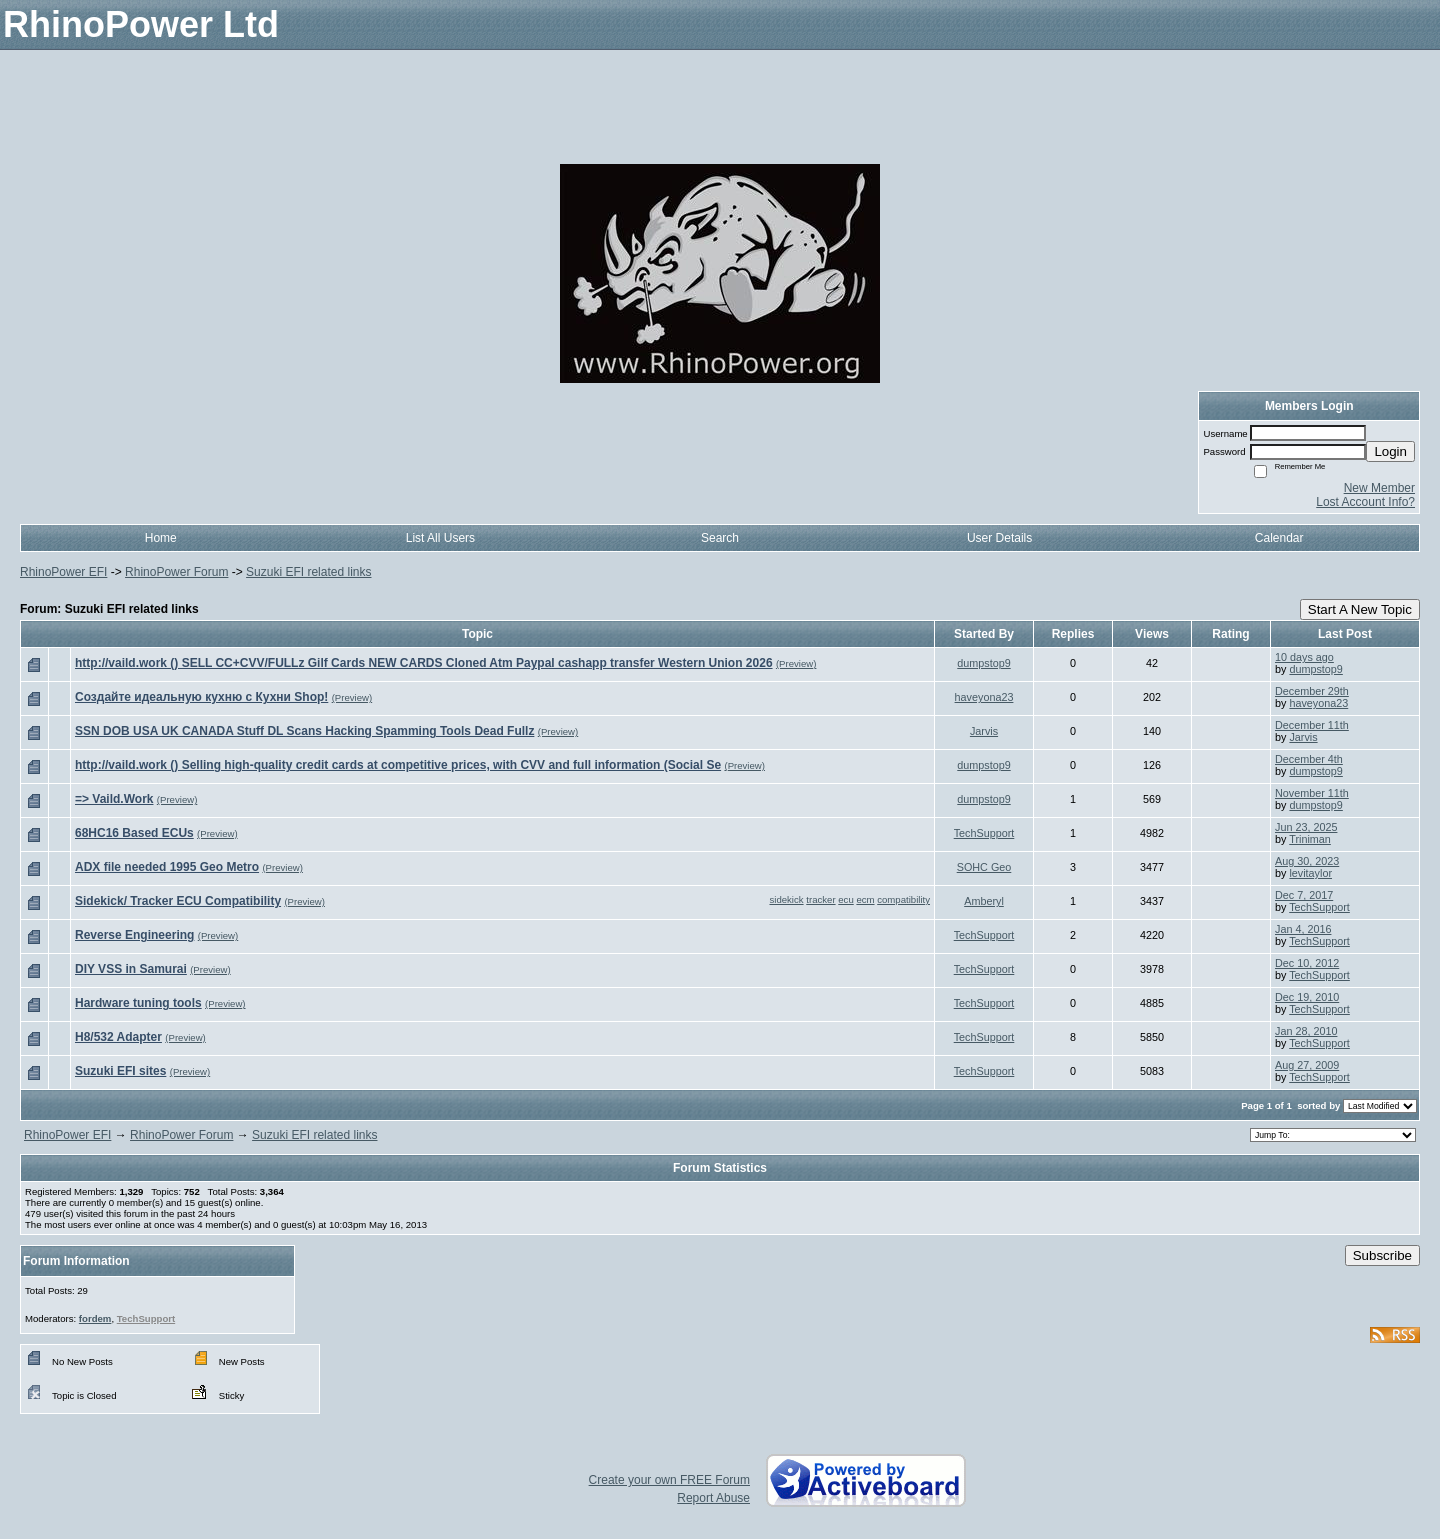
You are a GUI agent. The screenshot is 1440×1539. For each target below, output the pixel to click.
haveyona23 (984, 697)
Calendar (1279, 538)
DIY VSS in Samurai (131, 969)
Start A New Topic (1360, 609)
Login (1390, 451)
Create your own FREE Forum (669, 1480)
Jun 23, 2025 (1306, 827)
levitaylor (1310, 873)
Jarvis (984, 731)
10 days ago (1304, 657)
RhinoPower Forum (176, 572)
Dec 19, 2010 (1307, 997)
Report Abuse (713, 1498)
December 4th (1309, 759)
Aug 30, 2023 (1307, 861)
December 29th (1312, 691)
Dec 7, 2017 (1304, 895)
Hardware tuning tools (138, 1003)
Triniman (1310, 839)
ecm (865, 899)
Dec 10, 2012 (1307, 963)
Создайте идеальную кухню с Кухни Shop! (201, 697)
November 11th (1312, 793)
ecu (845, 899)
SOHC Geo (984, 867)
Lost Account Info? (1365, 502)
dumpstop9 (983, 663)
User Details (999, 538)
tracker (820, 899)
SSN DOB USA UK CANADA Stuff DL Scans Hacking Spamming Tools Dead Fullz (304, 731)
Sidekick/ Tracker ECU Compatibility (178, 901)
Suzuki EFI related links (308, 572)
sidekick (786, 899)
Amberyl (984, 901)
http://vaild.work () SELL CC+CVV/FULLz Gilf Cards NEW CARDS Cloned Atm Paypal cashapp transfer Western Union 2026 (424, 663)
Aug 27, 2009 (1307, 1065)
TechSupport (984, 833)
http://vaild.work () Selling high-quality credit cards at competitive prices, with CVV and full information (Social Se (398, 765)
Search (720, 538)
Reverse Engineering (134, 935)
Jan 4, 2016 (1303, 929)
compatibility (903, 899)
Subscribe (1382, 1255)
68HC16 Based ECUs (134, 833)
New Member (1379, 488)
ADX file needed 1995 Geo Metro (167, 867)
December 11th (1312, 725)
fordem (95, 1318)
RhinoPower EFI (63, 572)
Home (161, 538)
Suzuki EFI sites (120, 1071)
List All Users (440, 538)
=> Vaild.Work (114, 799)
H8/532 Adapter (118, 1037)
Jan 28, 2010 (1306, 1031)
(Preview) (796, 663)
